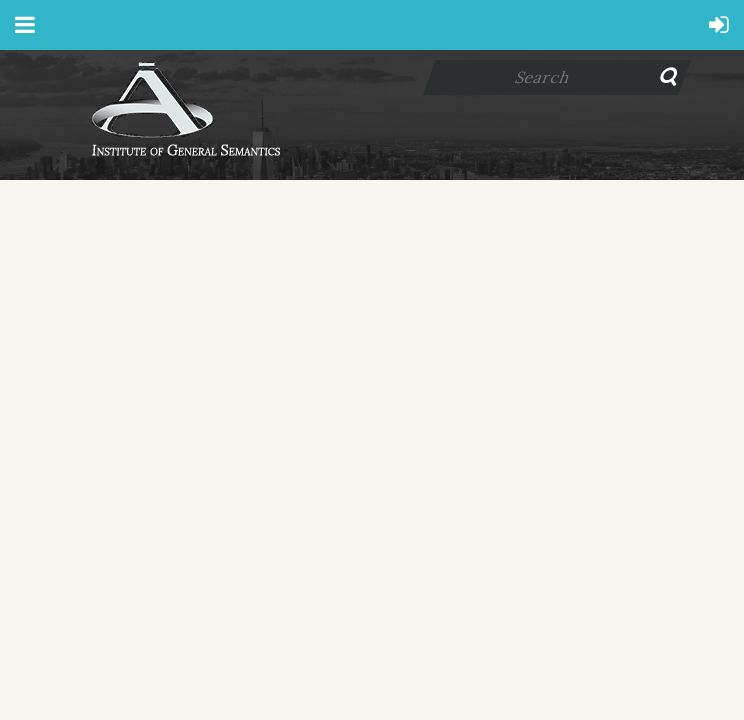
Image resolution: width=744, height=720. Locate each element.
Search (673, 78)
